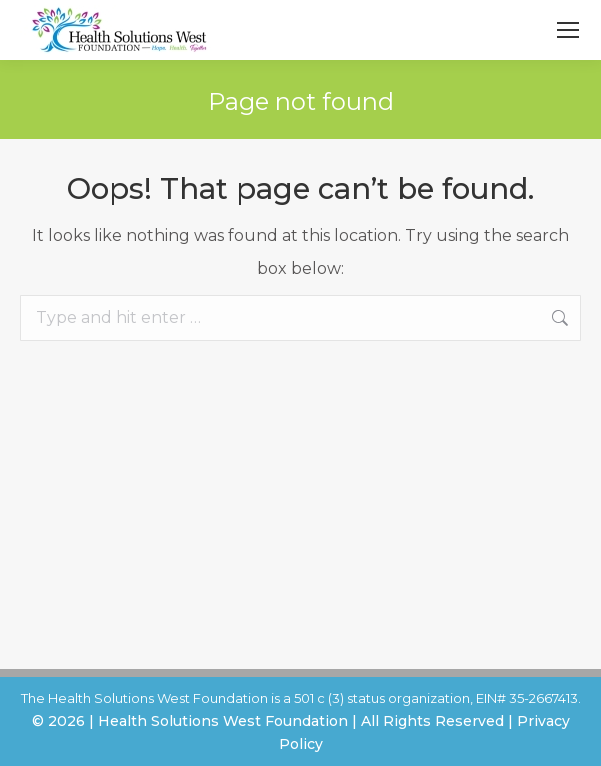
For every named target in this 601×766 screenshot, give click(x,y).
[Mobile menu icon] (568, 30)
